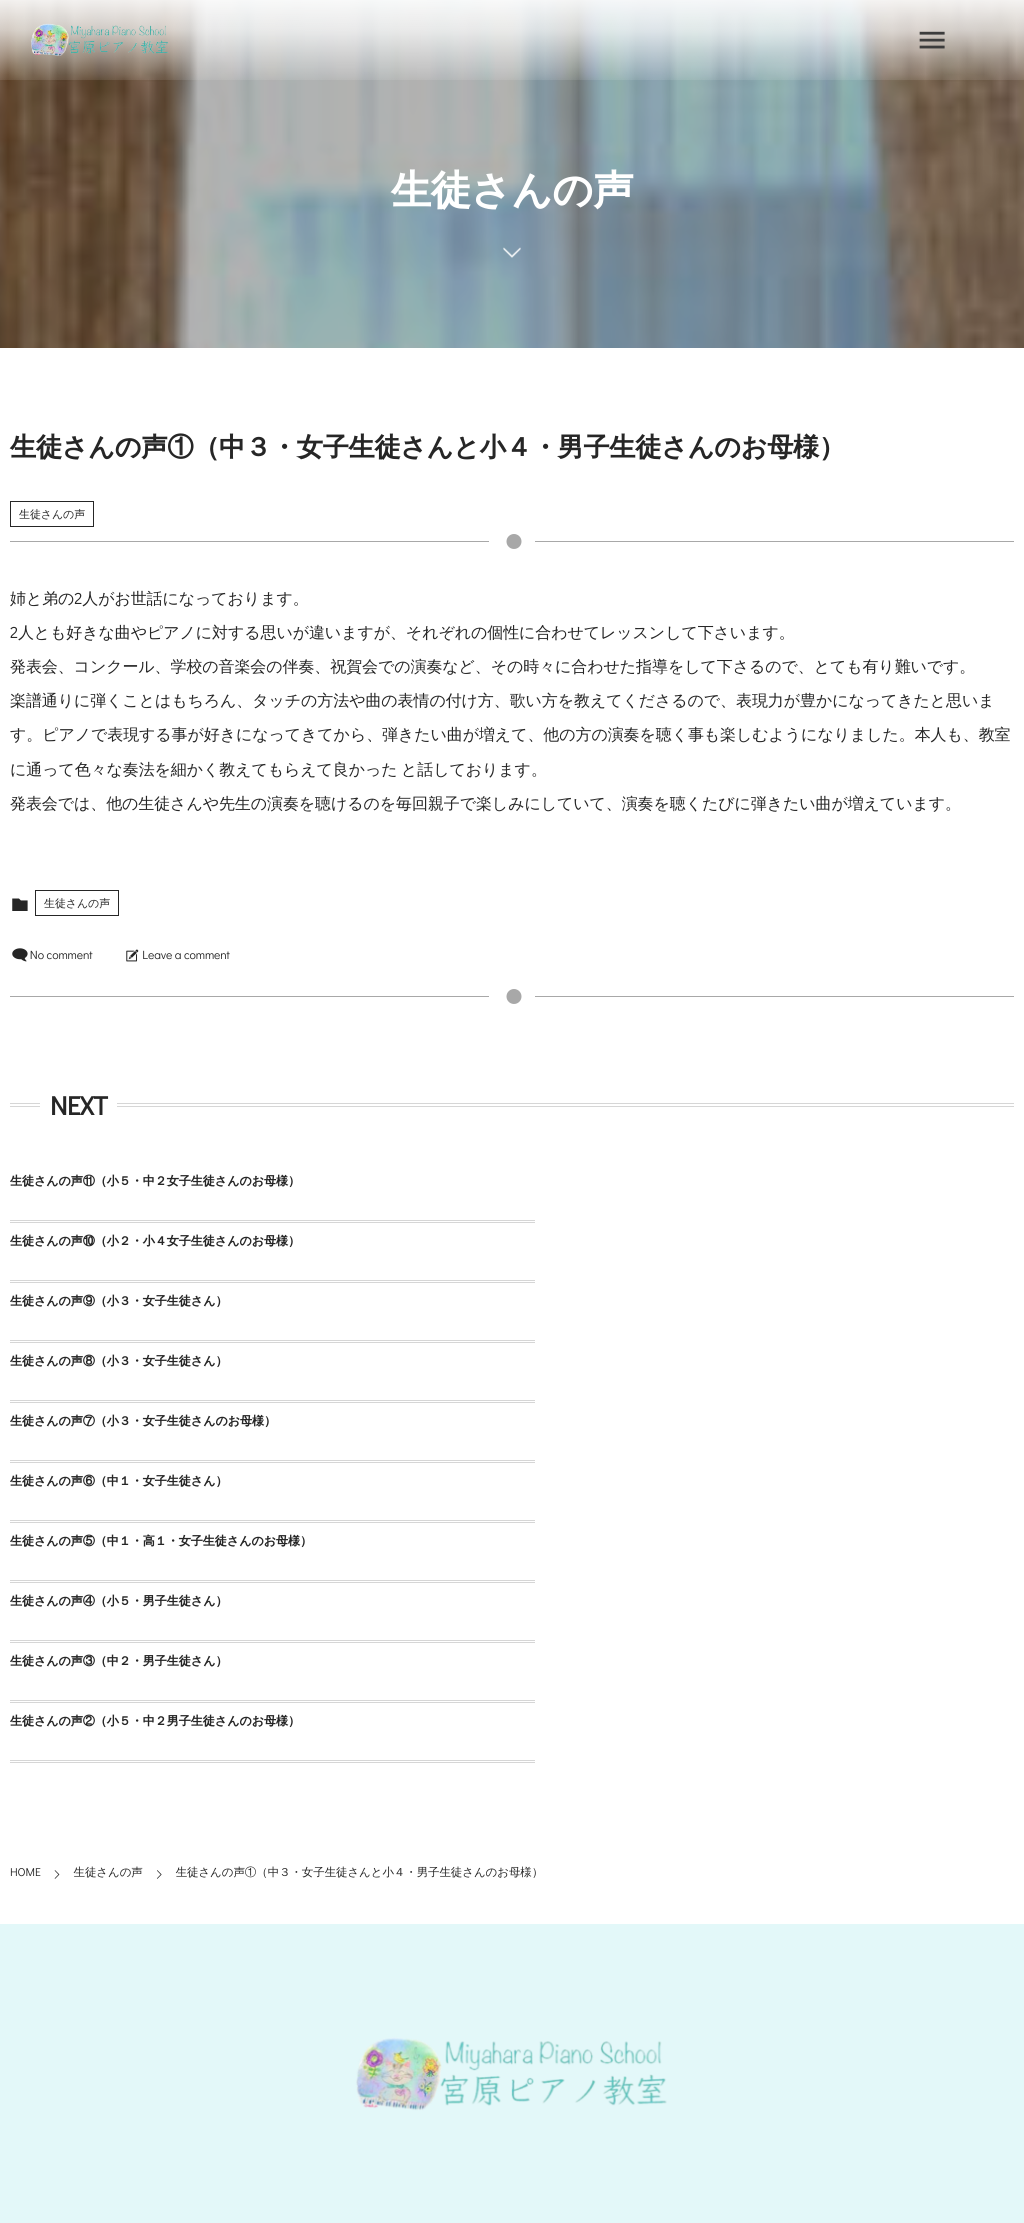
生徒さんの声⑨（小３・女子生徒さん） (118, 1241)
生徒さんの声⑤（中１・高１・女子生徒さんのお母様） (161, 1361)
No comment (61, 955)
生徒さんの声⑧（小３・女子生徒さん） (620, 1241)
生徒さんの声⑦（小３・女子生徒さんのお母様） (143, 1301)
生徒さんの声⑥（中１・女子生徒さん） (620, 1301)
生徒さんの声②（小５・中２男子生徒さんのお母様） (657, 1421)
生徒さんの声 (52, 513)
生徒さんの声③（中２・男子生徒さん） (118, 1421)
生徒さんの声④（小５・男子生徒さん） (620, 1361)
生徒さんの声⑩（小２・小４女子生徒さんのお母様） (657, 1181)
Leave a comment (185, 955)
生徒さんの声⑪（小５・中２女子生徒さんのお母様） (155, 1181)
